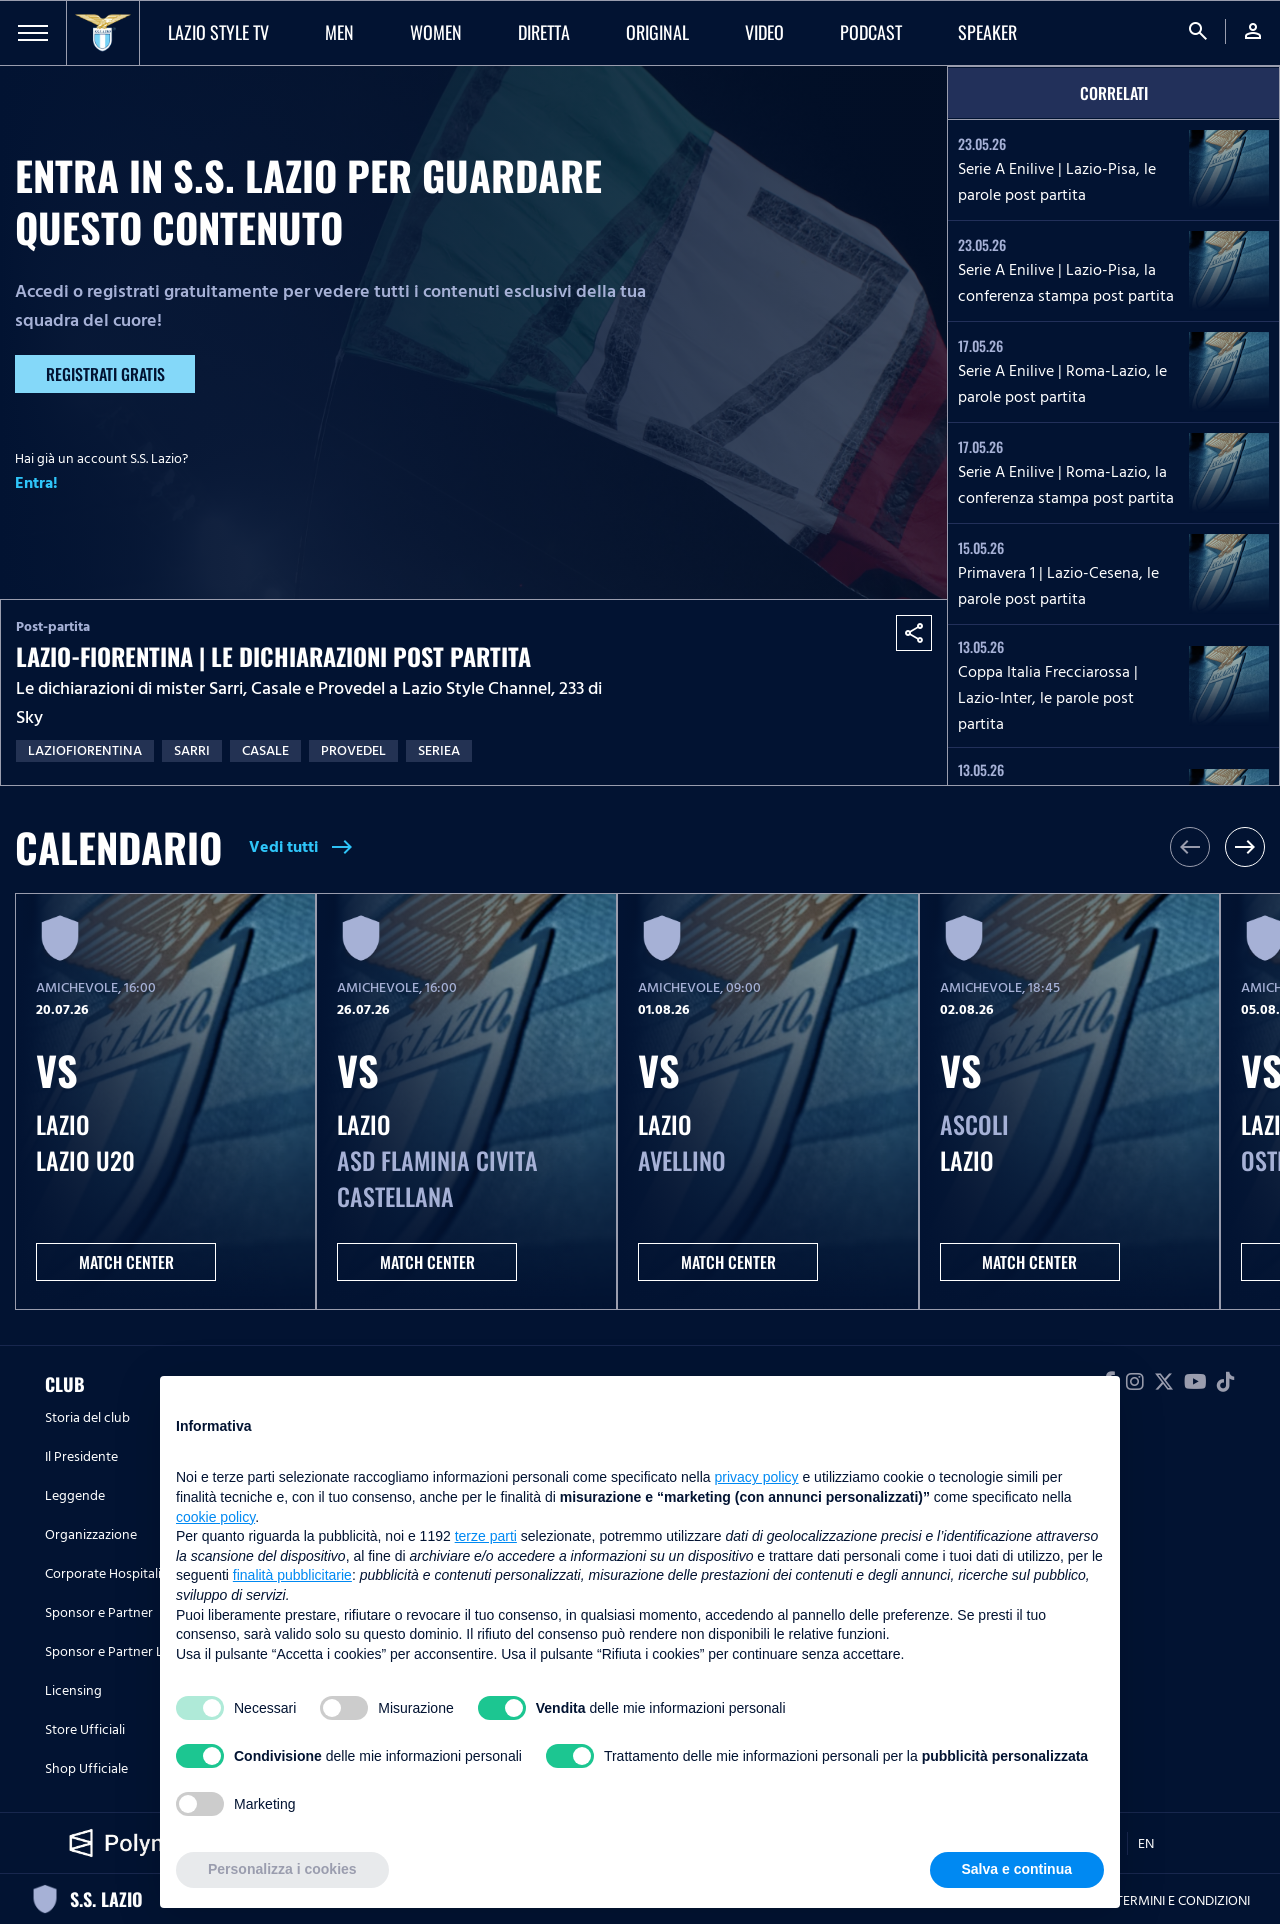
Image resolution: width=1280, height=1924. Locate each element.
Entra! (36, 483)
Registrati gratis (105, 374)
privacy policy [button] (757, 1477)
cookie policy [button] (215, 1517)
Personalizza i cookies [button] (282, 1869)
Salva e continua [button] (1017, 1869)
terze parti (486, 1536)
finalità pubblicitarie (292, 1575)
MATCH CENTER (126, 1262)
